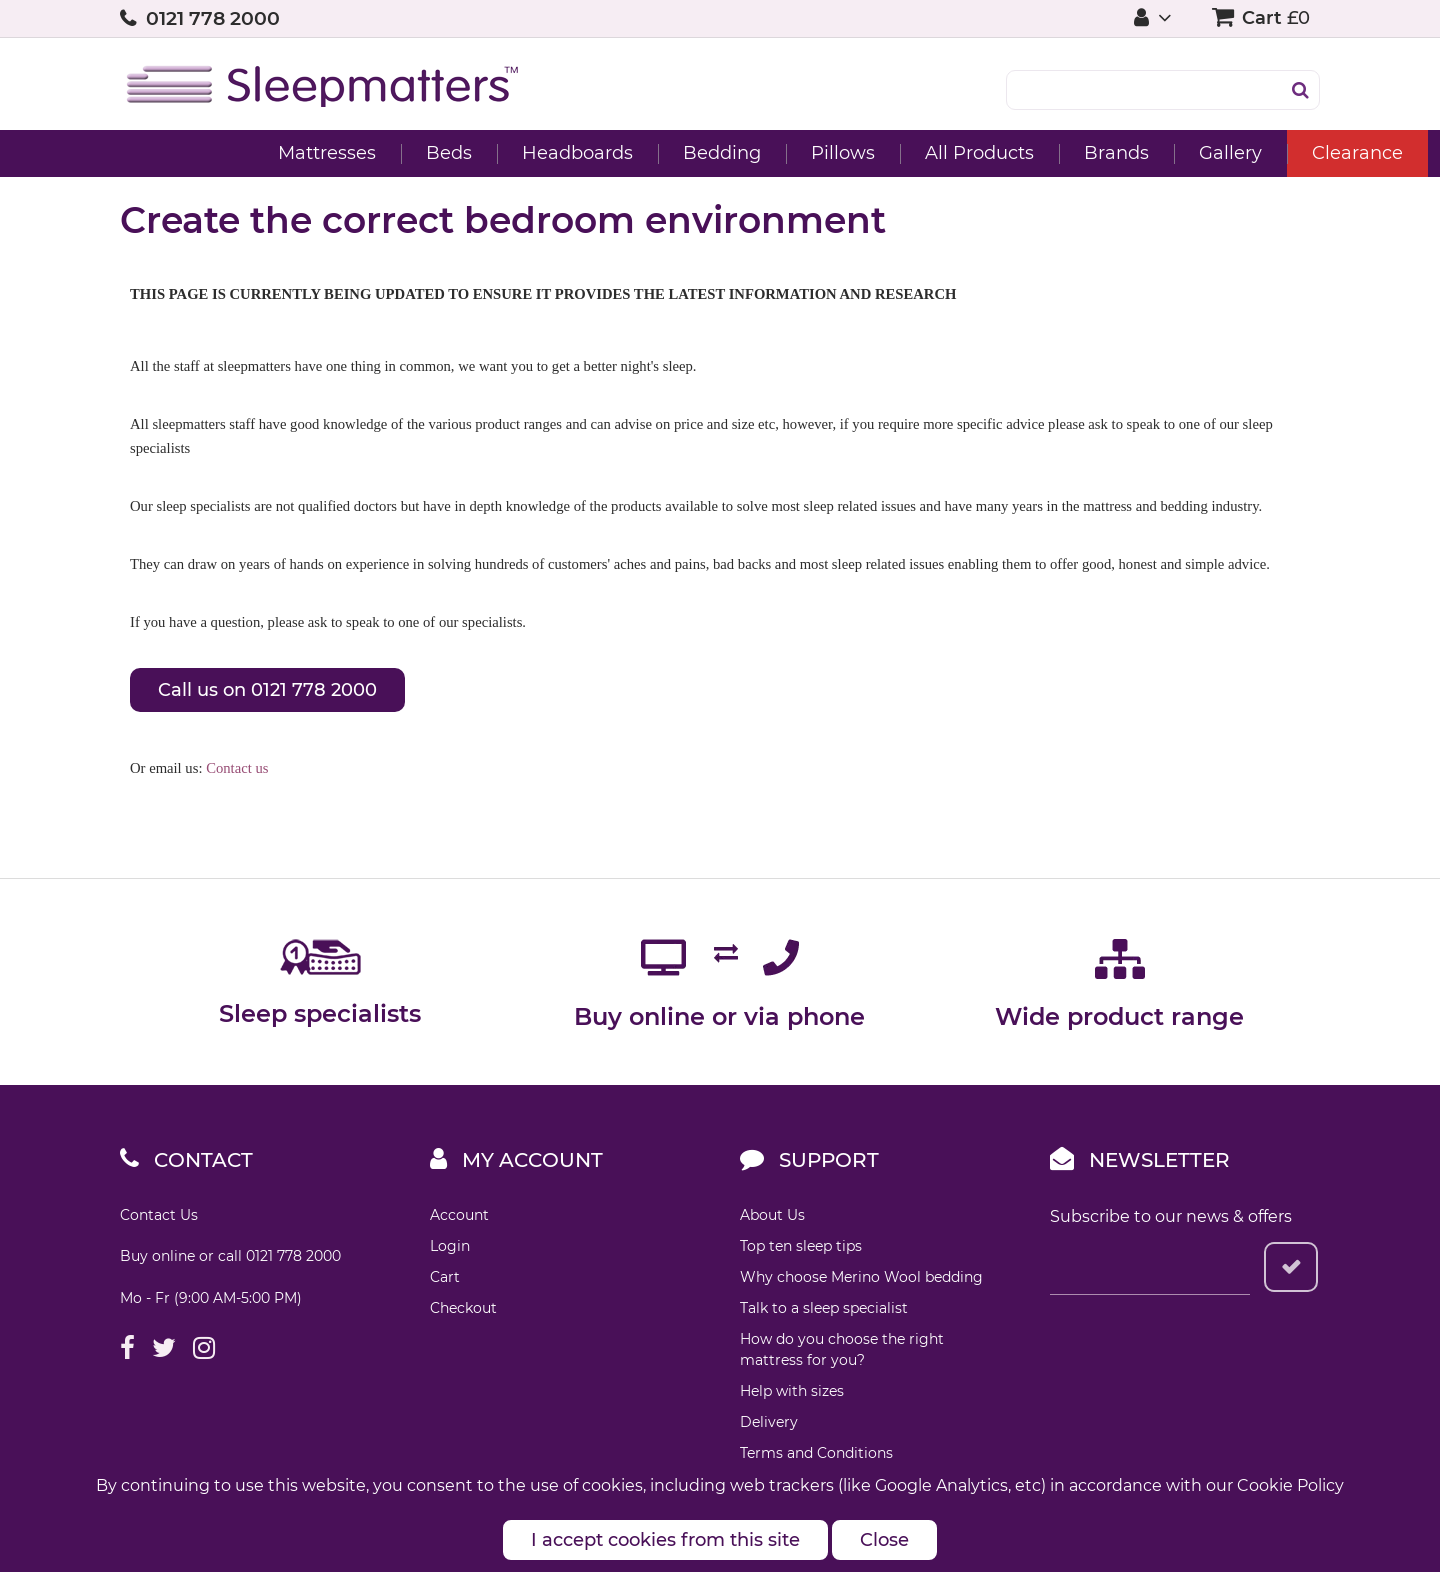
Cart (445, 1277)
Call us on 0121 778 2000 (267, 690)
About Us (772, 1215)
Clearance (1237, 153)
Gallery (1110, 153)
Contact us (237, 768)
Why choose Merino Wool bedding (861, 1277)
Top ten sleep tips (801, 1246)
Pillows (723, 153)
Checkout (463, 1308)
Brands (996, 153)
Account (459, 1215)
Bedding (602, 153)
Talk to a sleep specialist (824, 1308)
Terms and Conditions (816, 1453)
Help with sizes (792, 1391)
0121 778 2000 (213, 18)
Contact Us (159, 1215)
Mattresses (207, 153)
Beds (329, 153)
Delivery (769, 1422)
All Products (859, 153)
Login (450, 1246)
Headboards (457, 153)
